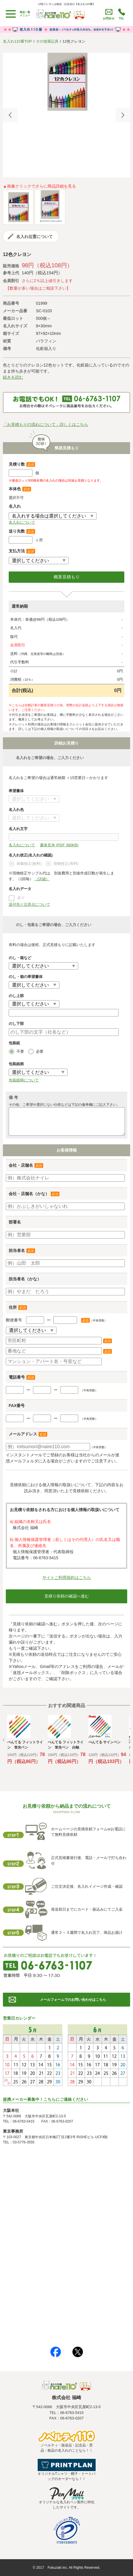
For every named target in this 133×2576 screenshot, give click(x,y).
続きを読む (13, 377)
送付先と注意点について (29, 904)
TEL (121, 18)
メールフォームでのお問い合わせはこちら (73, 2000)
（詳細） (42, 879)
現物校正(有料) (62, 864)
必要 (35, 1052)
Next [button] (123, 115)
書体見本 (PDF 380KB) (59, 845)
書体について (34, 799)
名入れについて (22, 522)
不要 (16, 1052)
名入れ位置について (34, 236)
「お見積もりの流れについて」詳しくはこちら (45, 424)
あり (21, 897)
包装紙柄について (24, 1080)
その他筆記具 (47, 41)
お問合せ (108, 18)
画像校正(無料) (25, 864)
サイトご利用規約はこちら (66, 1577)
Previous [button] (10, 115)
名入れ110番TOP (17, 41)
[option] (66, 82)
